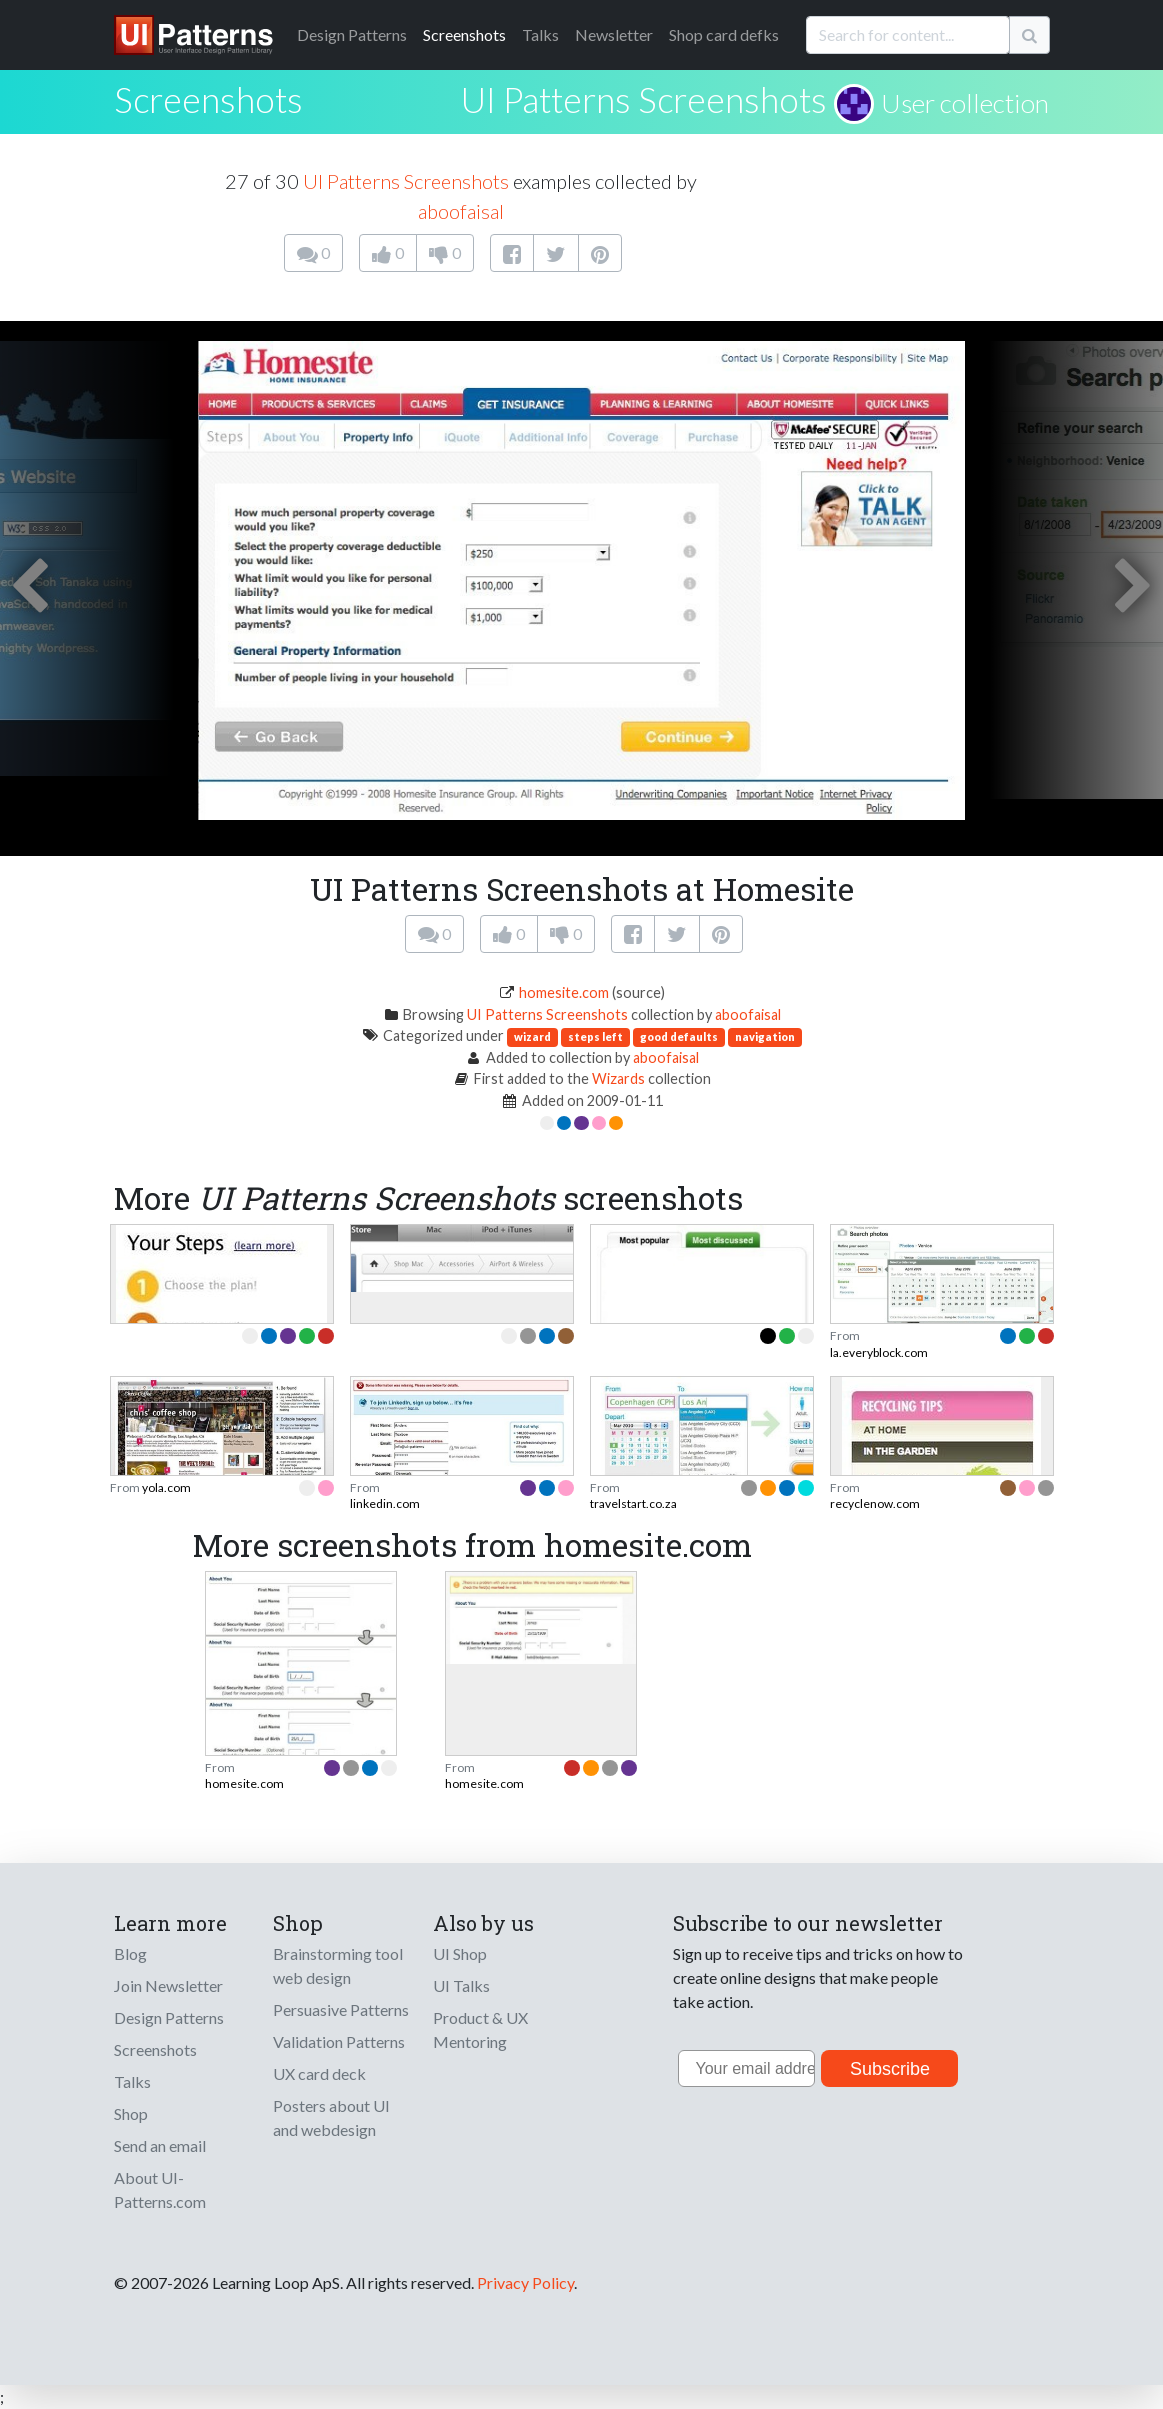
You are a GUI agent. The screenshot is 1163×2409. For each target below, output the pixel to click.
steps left (595, 1036)
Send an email (160, 2145)
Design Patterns (169, 2017)
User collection (965, 103)
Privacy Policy (525, 2282)
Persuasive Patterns (341, 2009)
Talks (540, 34)
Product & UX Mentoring (480, 2029)
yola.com (166, 1487)
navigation (765, 1036)
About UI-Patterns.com (160, 2189)
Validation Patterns (339, 2041)
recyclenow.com (875, 1503)
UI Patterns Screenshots (644, 99)
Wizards (618, 1078)
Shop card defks (724, 34)
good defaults (679, 1036)
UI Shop (460, 1953)
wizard (532, 1036)
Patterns (352, 34)
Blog (130, 1953)
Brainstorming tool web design (338, 1965)
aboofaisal (461, 211)
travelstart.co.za (633, 1503)
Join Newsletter (168, 1985)
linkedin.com (385, 1503)
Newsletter (614, 34)
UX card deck (319, 2073)
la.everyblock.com (879, 1352)
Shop (131, 2113)
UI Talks (461, 1985)
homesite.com (564, 992)
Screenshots (464, 34)
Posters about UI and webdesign (331, 2117)
